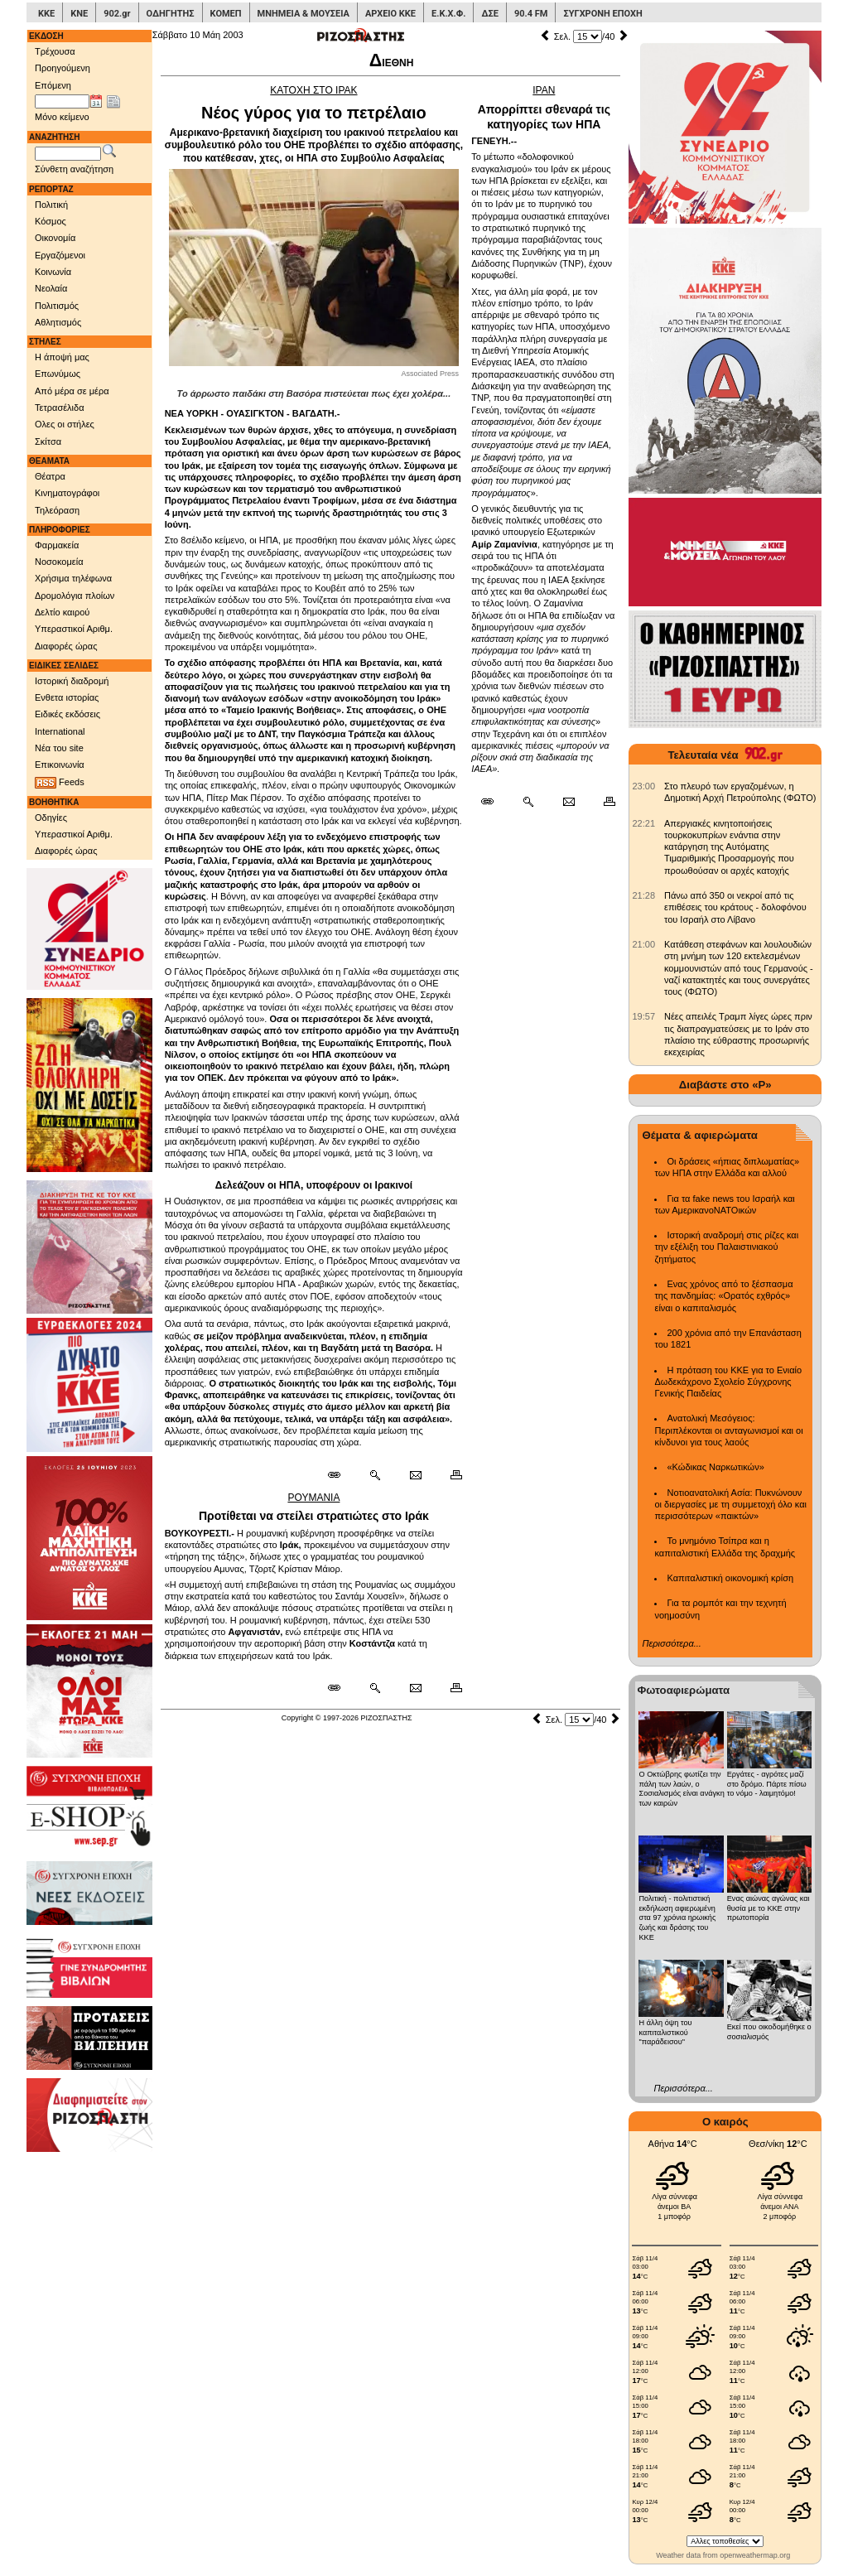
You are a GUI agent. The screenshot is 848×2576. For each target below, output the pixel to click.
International (60, 731)
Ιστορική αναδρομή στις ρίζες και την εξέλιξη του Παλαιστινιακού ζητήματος (726, 1247)
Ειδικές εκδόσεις (67, 714)
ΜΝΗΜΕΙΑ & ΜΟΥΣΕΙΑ (303, 13)
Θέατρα (50, 476)
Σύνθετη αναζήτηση (74, 169)
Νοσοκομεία (59, 562)
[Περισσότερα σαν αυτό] (374, 1475)
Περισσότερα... (671, 1643)
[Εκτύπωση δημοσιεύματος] (449, 1475)
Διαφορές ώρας (66, 646)
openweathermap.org (755, 2555)
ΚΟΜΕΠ (226, 13)
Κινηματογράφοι (67, 493)
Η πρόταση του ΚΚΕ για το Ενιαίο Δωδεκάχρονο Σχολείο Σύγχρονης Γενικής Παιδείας (728, 1382)
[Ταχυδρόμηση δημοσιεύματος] (415, 1475)
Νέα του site (59, 748)
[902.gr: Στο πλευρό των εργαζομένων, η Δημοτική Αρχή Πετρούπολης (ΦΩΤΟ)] (643, 786)
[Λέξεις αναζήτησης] (68, 154)
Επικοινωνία (59, 764)
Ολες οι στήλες (64, 424)
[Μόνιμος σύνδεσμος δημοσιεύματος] (340, 1475)
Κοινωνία (53, 272)
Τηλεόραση (57, 510)
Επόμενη (53, 85)
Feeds (59, 783)
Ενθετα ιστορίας (67, 697)
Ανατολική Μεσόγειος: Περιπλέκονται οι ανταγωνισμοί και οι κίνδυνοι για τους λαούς (728, 1430)
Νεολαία (51, 288)
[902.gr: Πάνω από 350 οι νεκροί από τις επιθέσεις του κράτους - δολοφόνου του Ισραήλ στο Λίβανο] (643, 895)
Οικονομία (55, 238)
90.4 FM (531, 13)
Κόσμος (50, 221)
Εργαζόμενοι (60, 255)
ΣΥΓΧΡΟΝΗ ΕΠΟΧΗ (602, 13)
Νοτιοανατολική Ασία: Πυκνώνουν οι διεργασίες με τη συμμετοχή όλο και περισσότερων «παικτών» (730, 1505)
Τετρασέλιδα (59, 407)
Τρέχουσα (55, 51)
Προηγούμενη (62, 68)
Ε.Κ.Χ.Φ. (448, 13)
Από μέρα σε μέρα (72, 391)
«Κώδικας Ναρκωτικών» (715, 1467)
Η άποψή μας (62, 357)
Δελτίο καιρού (62, 612)
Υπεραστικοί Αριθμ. (74, 629)
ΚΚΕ (46, 13)
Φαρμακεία (57, 545)
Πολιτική (51, 205)
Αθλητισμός (58, 322)
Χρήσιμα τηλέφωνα (73, 578)
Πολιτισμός (57, 306)
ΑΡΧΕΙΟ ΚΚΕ (390, 13)
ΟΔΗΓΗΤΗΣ (171, 13)
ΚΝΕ (79, 13)
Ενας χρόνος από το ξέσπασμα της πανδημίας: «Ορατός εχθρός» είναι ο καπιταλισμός (723, 1296)
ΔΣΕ (489, 13)
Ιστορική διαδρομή (71, 681)
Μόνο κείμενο (62, 117)
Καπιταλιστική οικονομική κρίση (730, 1578)
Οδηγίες (51, 817)
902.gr (117, 13)
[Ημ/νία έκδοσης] (62, 101)
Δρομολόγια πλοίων (74, 596)
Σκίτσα (48, 441)
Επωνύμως (57, 374)
